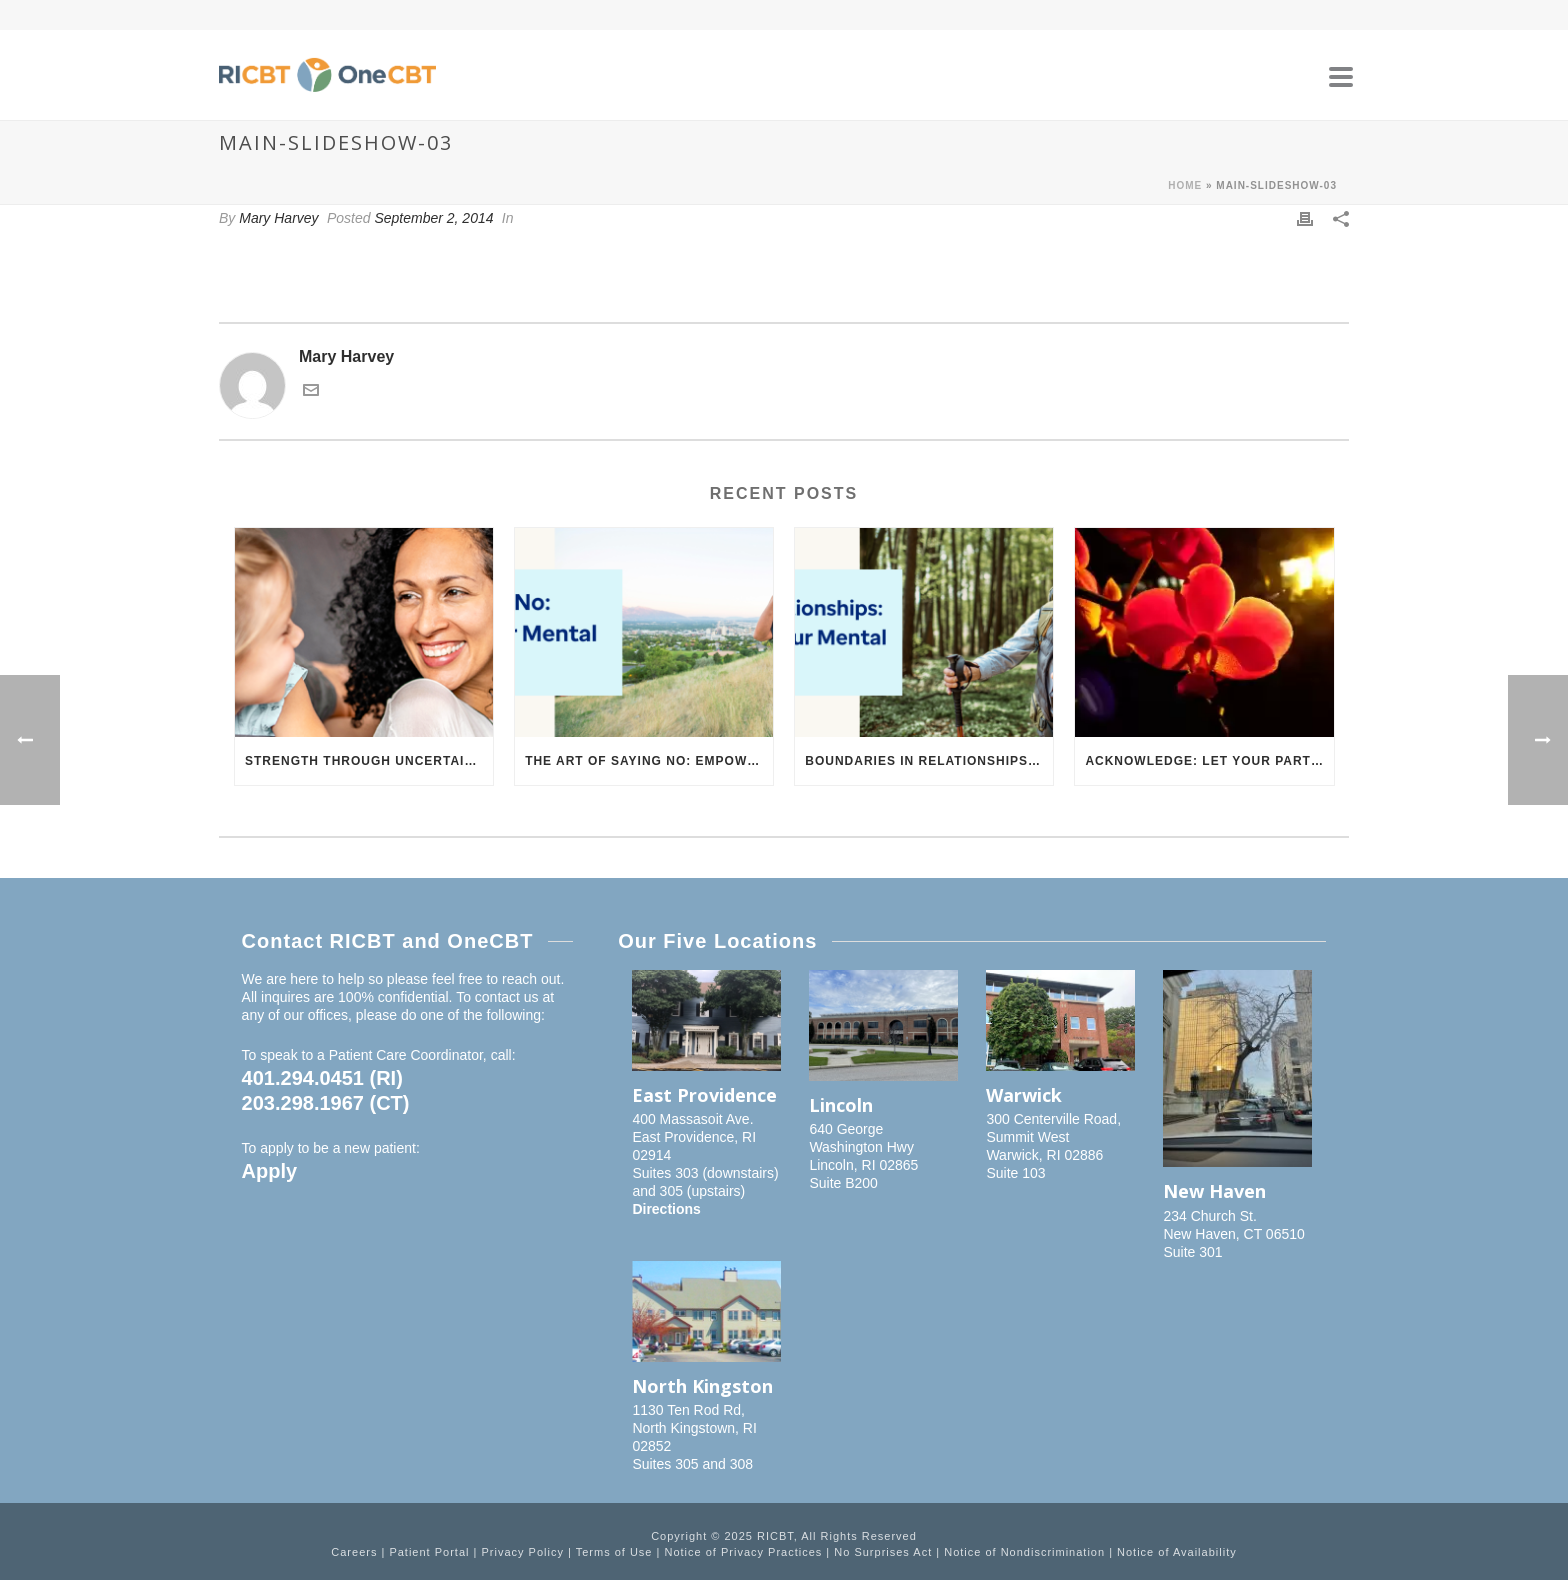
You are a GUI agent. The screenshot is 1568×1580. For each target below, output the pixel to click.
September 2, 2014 (433, 218)
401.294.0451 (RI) (322, 1078)
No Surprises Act (883, 1552)
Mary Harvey (278, 218)
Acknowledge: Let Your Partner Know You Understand (1209, 761)
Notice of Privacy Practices (743, 1552)
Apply (270, 1171)
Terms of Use (614, 1552)
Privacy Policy (522, 1552)
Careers (354, 1552)
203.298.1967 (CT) (326, 1103)
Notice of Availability (1177, 1552)
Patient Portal (429, 1552)
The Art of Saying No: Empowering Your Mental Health (649, 761)
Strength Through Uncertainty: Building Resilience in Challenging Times (369, 761)
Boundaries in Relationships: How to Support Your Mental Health (929, 761)
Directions (666, 1209)
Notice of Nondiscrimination (1024, 1552)
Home (1185, 185)
